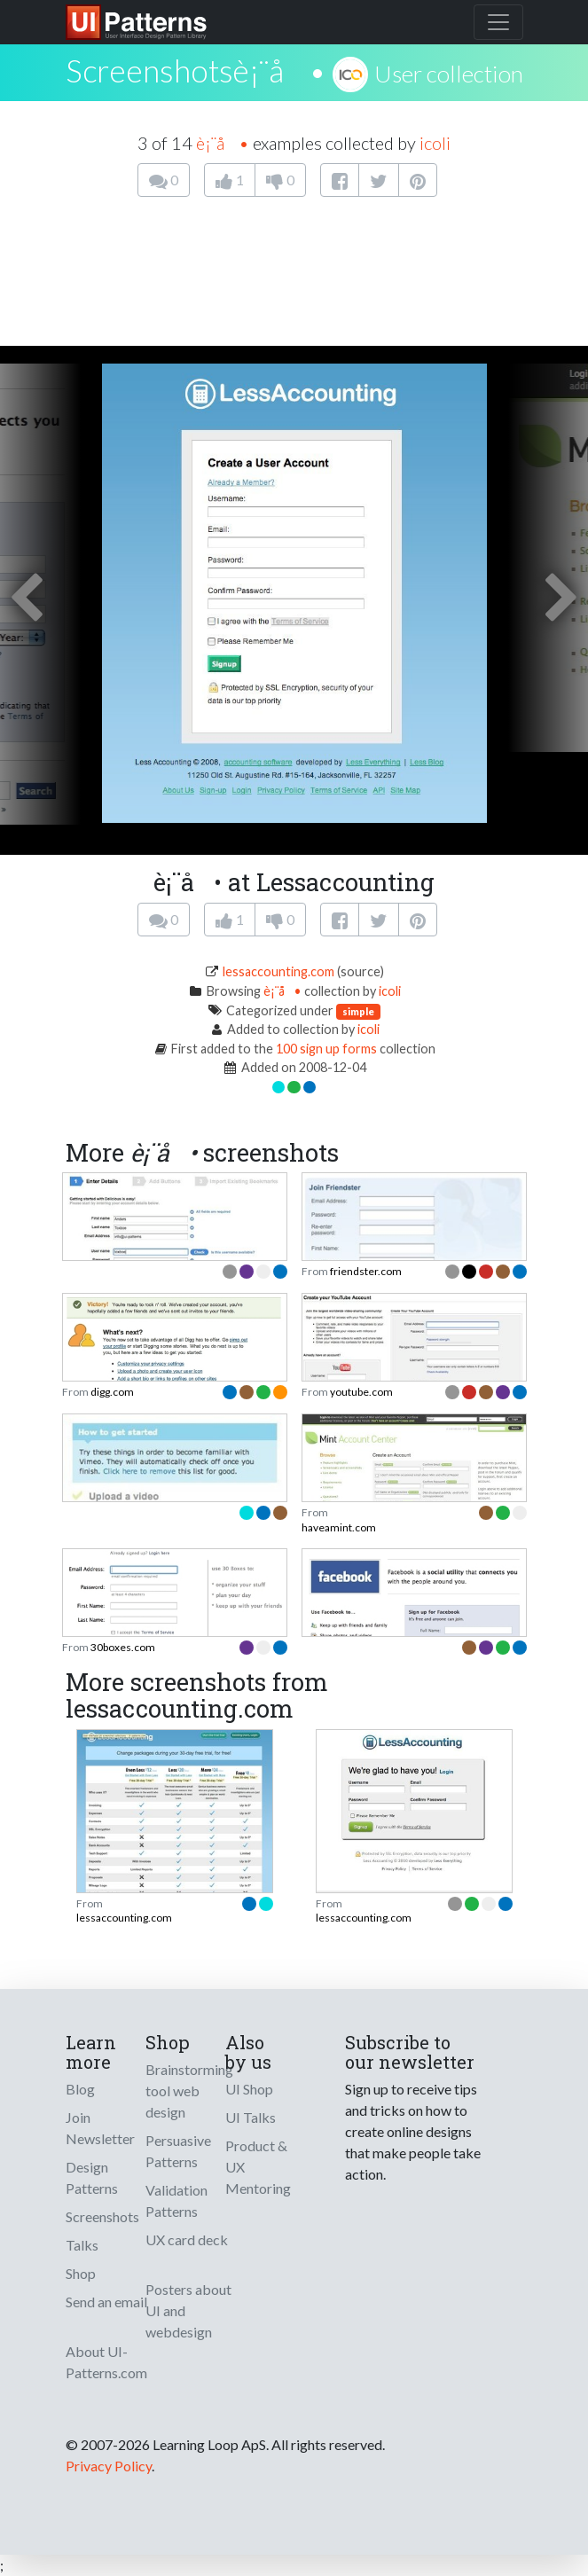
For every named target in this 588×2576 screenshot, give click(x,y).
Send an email (106, 2301)
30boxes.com (122, 1647)
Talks (82, 2244)
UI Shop (249, 2088)
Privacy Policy (109, 2465)
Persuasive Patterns (178, 2151)
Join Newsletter (100, 2128)
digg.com (112, 1391)
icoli (435, 142)
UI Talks (250, 2117)
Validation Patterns (176, 2200)
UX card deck (186, 2239)
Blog (80, 2088)
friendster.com (366, 1271)
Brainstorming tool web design (189, 2090)
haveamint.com (339, 1527)
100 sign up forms (326, 1048)
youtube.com (361, 1391)
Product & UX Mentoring (258, 2166)
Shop (81, 2273)
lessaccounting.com (278, 971)
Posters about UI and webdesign (188, 2310)
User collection (448, 73)
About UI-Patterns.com (106, 2362)
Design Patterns (92, 2177)
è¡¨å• (279, 70)
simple (358, 1011)
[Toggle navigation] (498, 22)
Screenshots (102, 2216)
